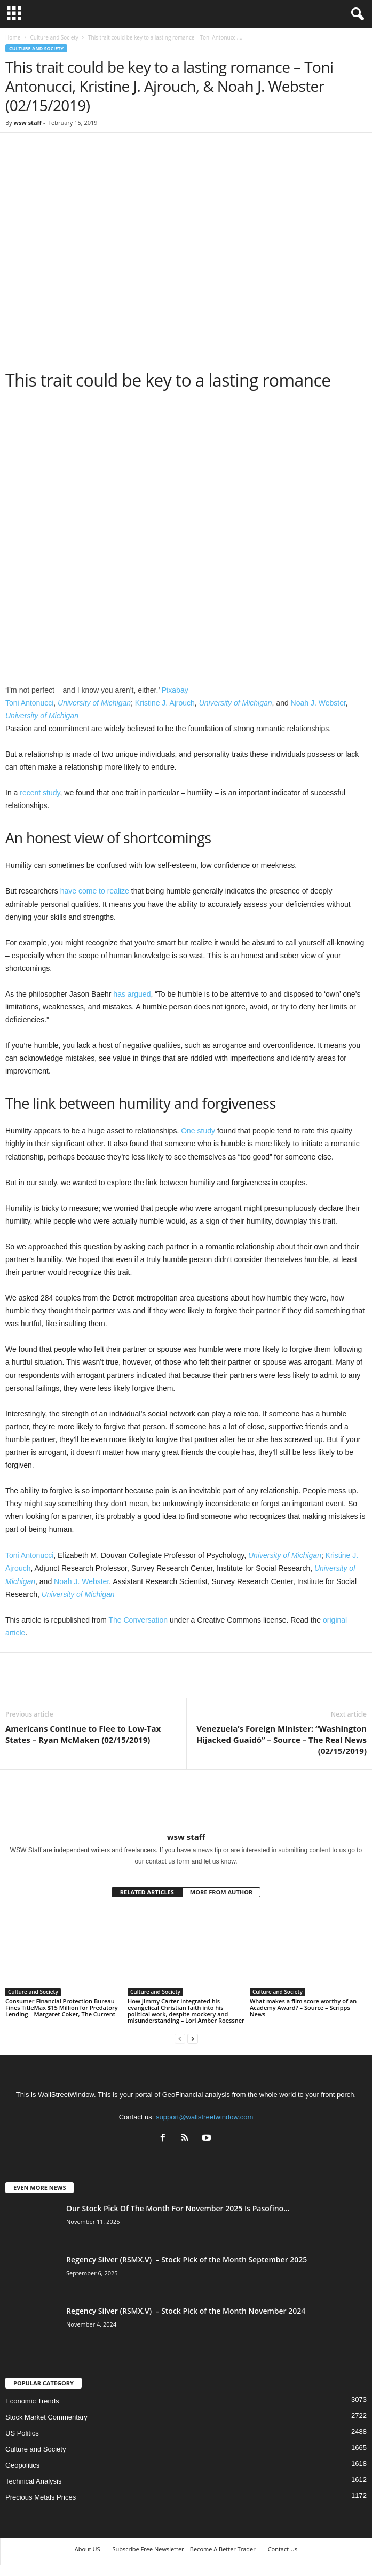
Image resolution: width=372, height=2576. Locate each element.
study (51, 792)
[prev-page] (180, 2038)
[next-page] (192, 2038)
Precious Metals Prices (40, 2497)
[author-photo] (186, 1801)
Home (12, 37)
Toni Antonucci (29, 703)
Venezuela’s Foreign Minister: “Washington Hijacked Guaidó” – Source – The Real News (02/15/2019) (281, 1739)
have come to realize (94, 891)
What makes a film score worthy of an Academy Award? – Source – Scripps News (303, 2007)
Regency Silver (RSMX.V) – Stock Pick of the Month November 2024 (185, 2311)
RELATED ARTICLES (147, 1892)
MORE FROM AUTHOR (221, 1892)
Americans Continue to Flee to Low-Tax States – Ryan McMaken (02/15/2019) (83, 1734)
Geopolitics (22, 2465)
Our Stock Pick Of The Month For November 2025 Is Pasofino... (178, 2208)
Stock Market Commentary (46, 2417)
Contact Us (283, 2549)
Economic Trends (32, 2401)
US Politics (22, 2433)
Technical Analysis (33, 2481)
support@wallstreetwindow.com (204, 2117)
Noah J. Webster (318, 703)
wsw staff (27, 123)
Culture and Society (54, 37)
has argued (132, 994)
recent (30, 792)
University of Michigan (94, 703)
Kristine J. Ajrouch (165, 703)
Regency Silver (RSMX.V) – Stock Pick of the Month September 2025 (186, 2259)
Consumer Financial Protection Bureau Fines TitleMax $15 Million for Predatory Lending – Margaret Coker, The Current (61, 2007)
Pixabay (175, 690)
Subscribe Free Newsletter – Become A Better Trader (183, 2549)
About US (87, 2549)
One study (198, 1130)
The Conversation (138, 1620)
